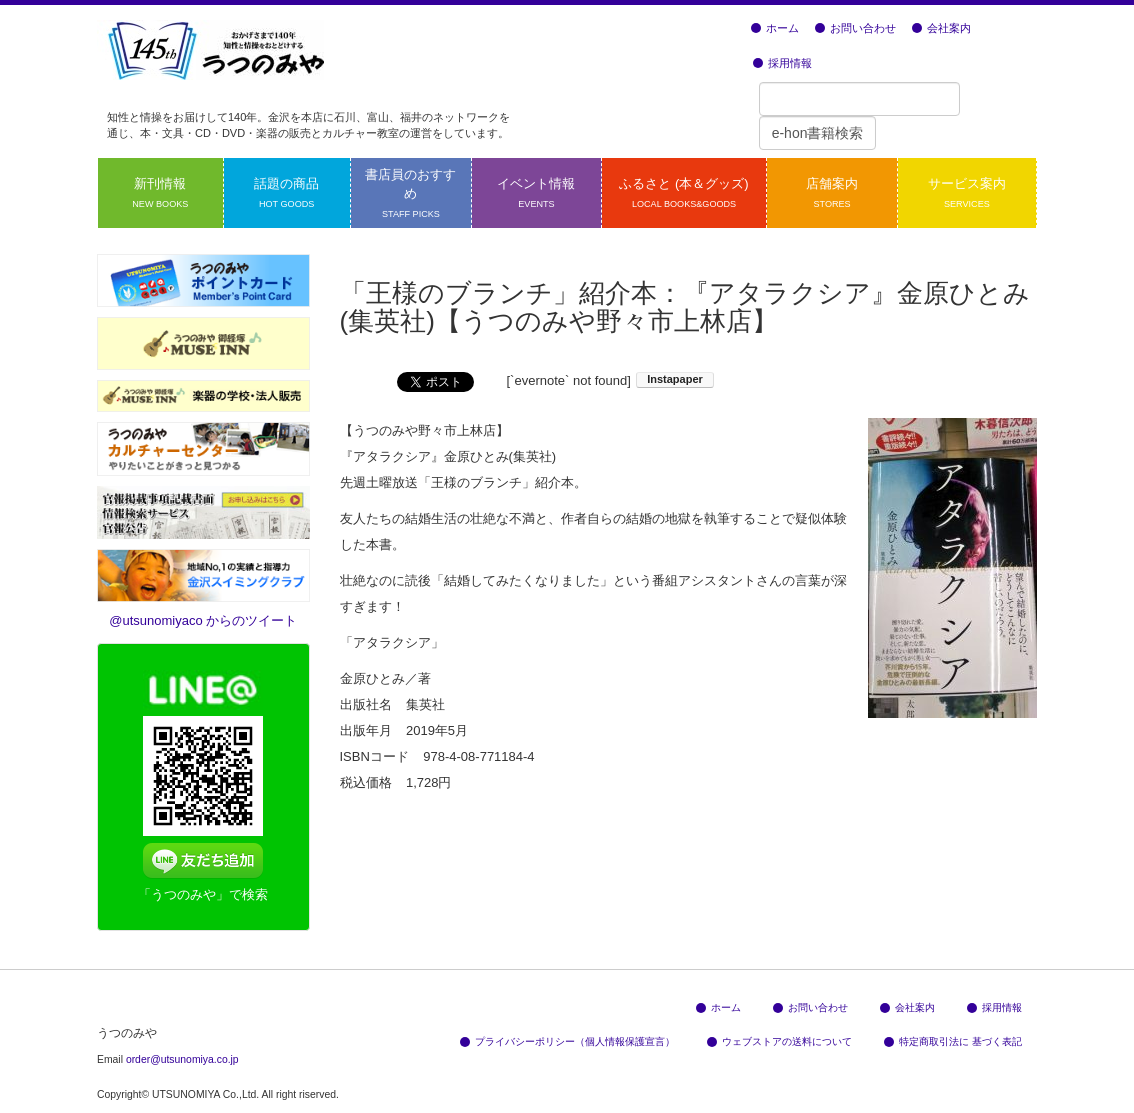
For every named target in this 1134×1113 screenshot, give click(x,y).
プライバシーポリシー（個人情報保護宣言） (567, 1041)
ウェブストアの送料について (779, 1041)
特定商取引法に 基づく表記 (953, 1041)
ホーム (775, 28)
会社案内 (941, 28)
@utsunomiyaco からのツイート (203, 620)
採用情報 (782, 63)
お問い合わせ (855, 28)
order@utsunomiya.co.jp (182, 1059)
